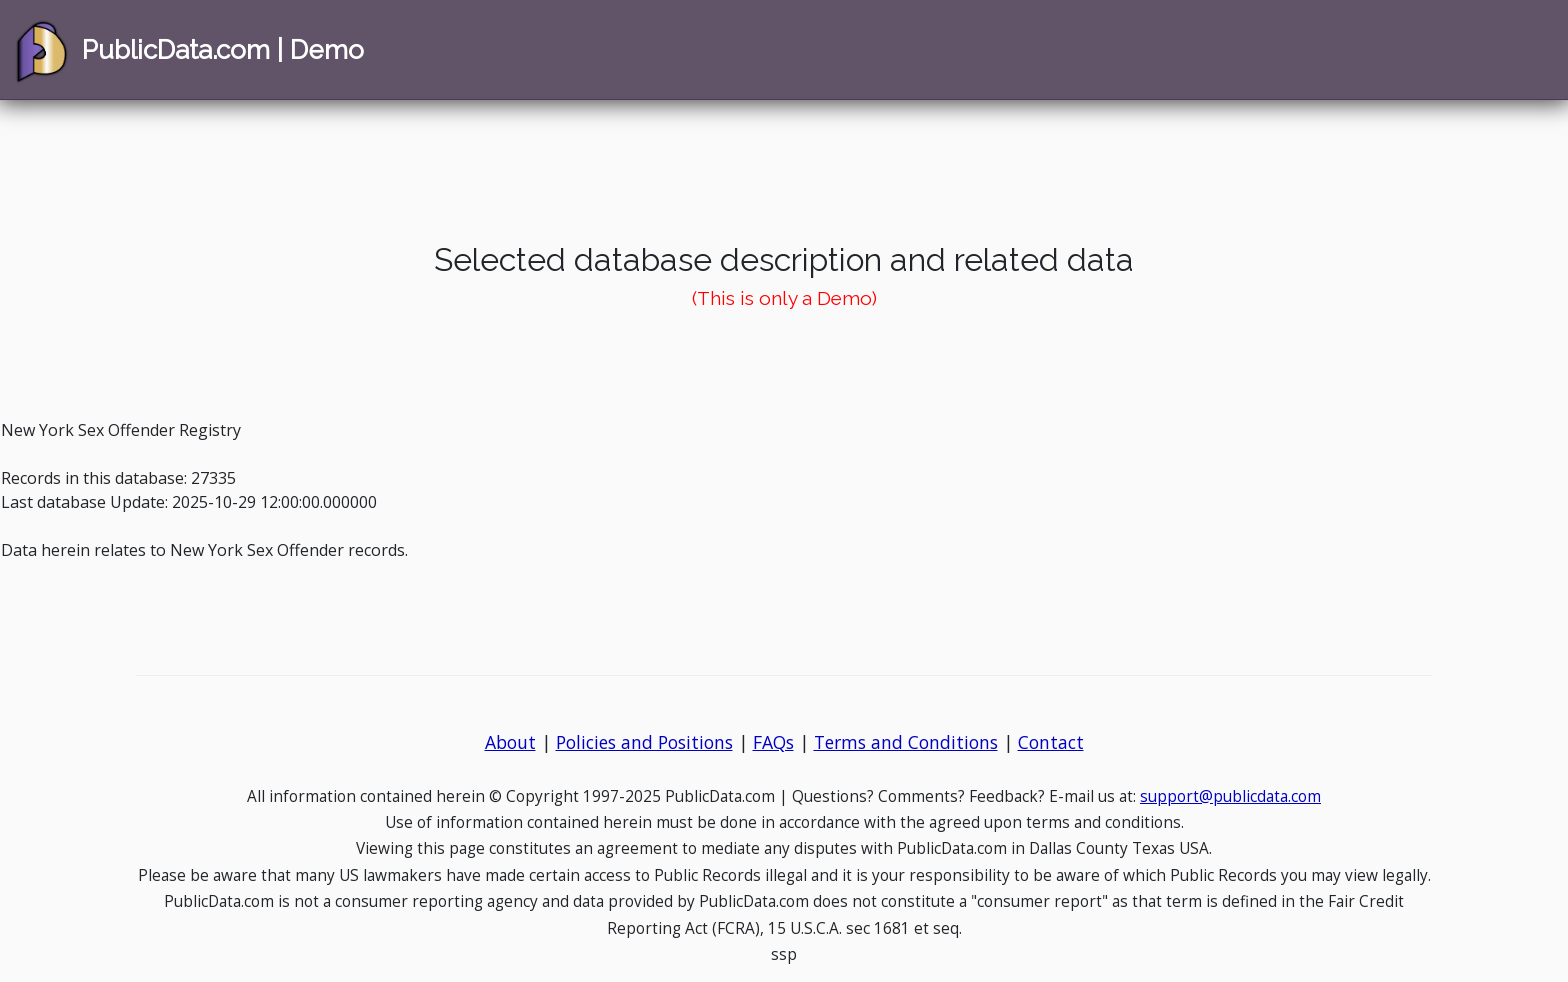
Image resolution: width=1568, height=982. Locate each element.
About (510, 742)
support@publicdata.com (1230, 796)
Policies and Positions (644, 742)
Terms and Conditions (906, 742)
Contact (1051, 742)
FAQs (773, 742)
